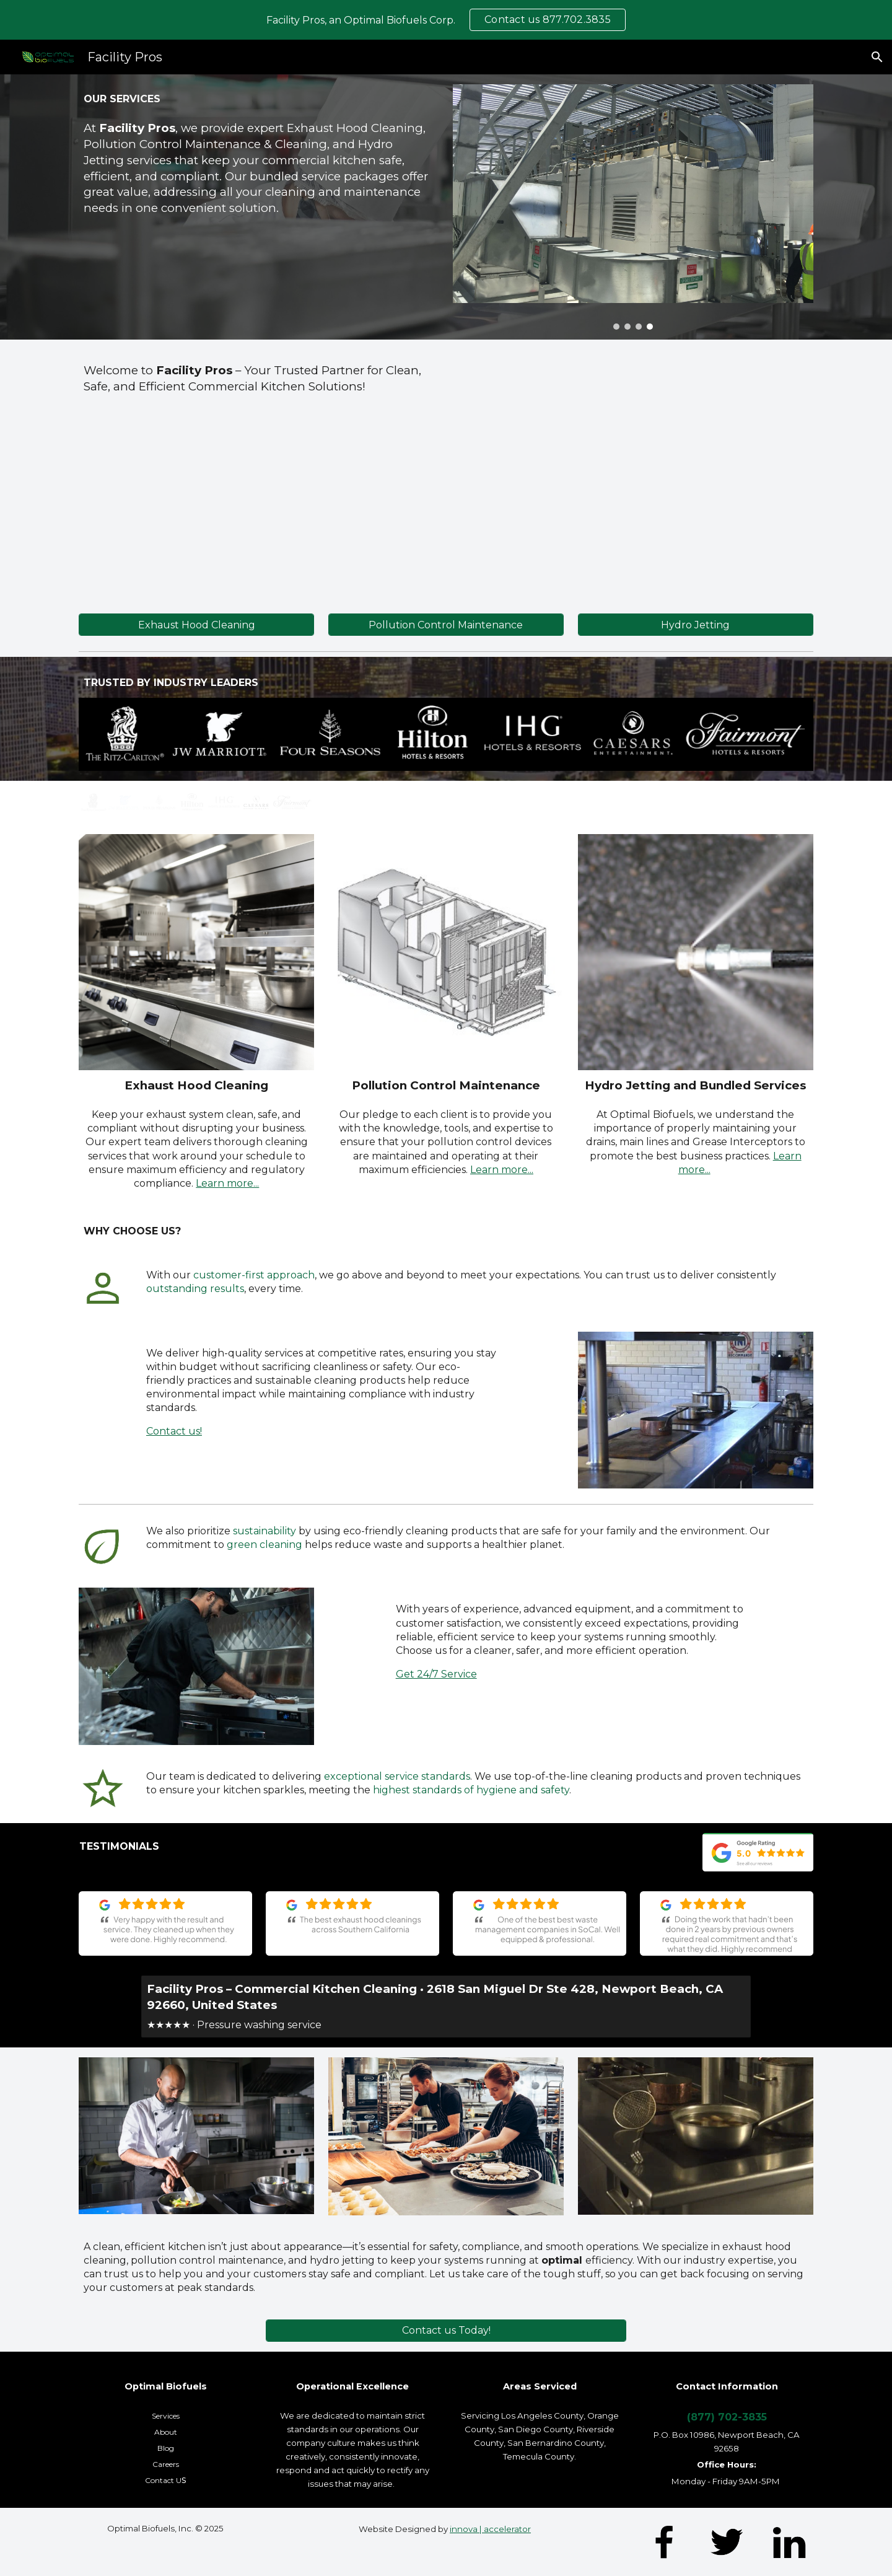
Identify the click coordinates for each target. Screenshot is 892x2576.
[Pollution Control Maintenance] (446, 625)
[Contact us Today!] (445, 2330)
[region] (446, 20)
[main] (259, 98)
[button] (877, 57)
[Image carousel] (633, 207)
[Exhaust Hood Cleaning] (196, 625)
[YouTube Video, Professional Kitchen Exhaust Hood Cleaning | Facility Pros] (633, 471)
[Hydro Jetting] (696, 625)
